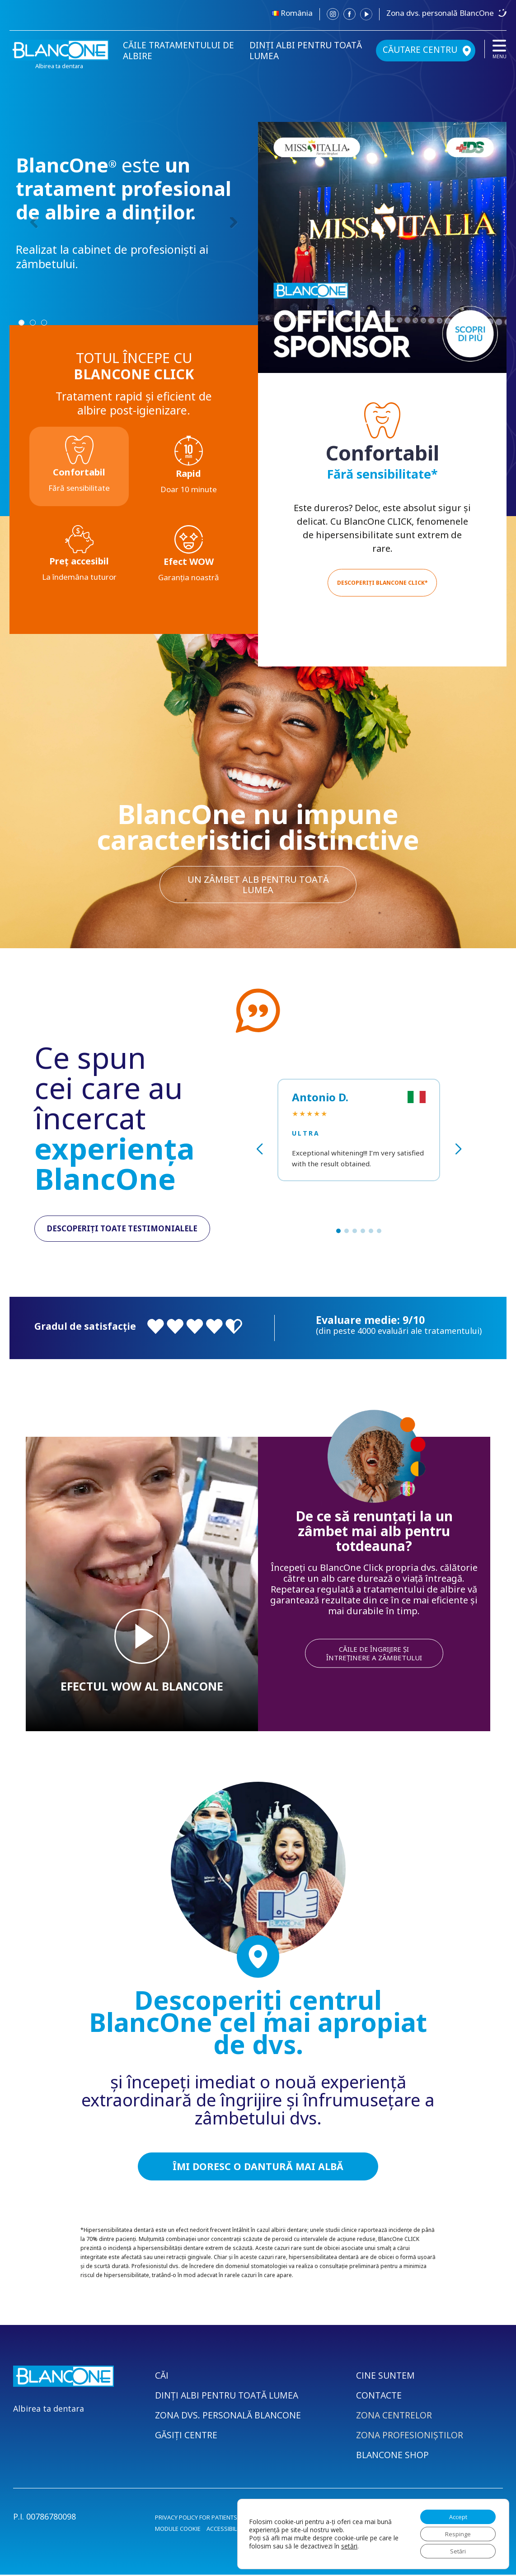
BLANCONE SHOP (393, 2456)
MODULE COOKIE (178, 2530)
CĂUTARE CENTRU (420, 49)
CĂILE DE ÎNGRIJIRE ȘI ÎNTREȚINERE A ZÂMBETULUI (374, 1653)
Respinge (454, 2531)
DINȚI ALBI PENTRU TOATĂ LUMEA (305, 50)
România (297, 13)
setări (356, 2543)
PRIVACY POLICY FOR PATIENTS (196, 2519)
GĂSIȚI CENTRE (187, 2436)
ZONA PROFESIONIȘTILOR (410, 2436)
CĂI (162, 2377)
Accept (454, 2512)
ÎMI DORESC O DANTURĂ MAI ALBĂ (258, 2167)
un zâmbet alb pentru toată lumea (258, 883)
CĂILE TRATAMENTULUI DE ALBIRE (178, 50)
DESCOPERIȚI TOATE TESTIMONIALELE (122, 1229)
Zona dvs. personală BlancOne (440, 13)
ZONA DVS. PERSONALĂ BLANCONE (229, 2416)
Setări (454, 2550)
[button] (338, 1231)
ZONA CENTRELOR (394, 2416)
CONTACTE (379, 2396)
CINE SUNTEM (386, 2377)
